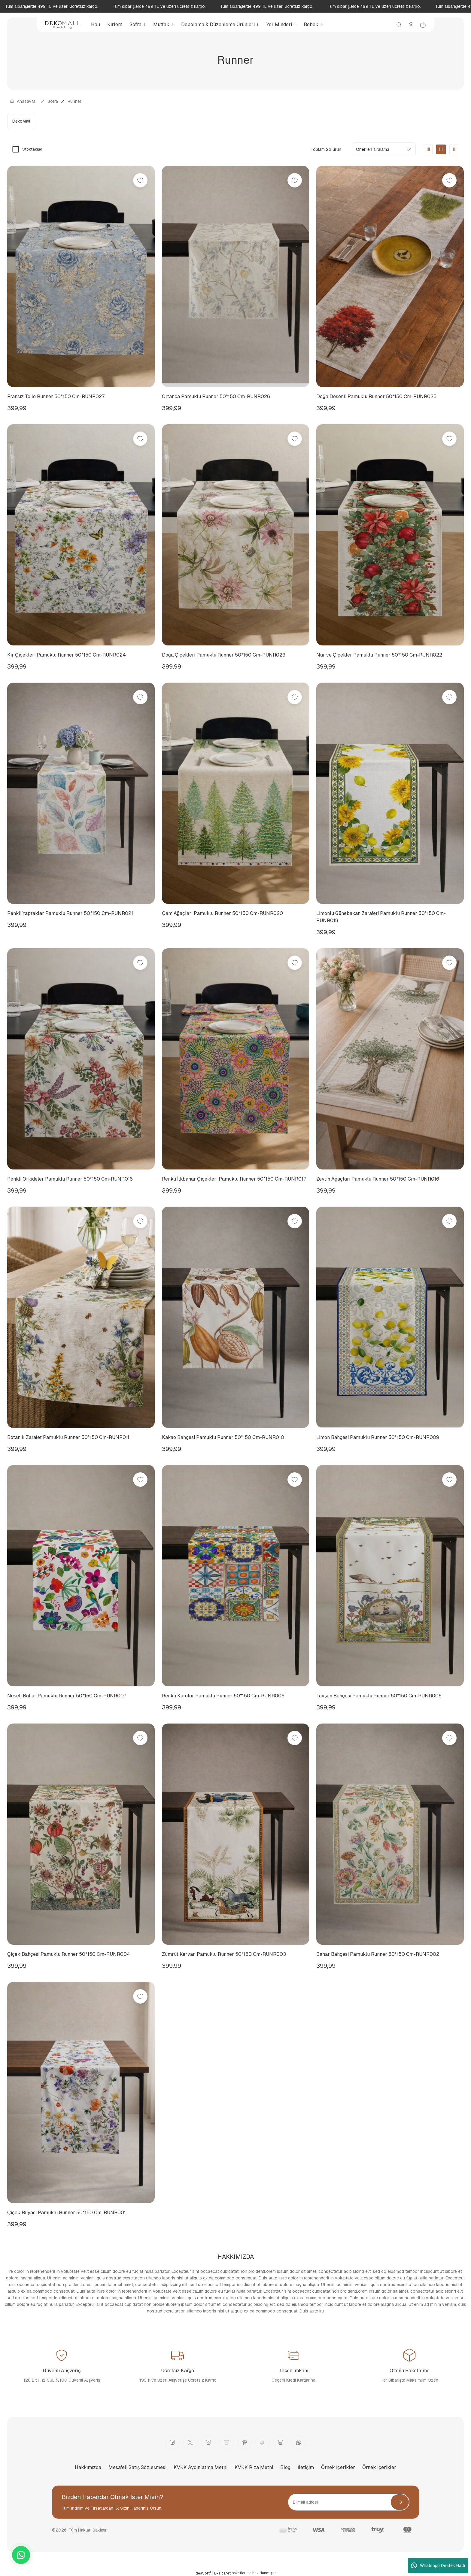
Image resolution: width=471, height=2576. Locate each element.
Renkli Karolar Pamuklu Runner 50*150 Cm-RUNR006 (223, 1696)
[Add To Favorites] (140, 180)
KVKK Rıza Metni (254, 2467)
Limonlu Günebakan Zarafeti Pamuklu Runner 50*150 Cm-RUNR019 (381, 917)
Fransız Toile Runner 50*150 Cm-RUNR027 (56, 396)
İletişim (306, 2467)
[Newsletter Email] (348, 2502)
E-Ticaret (222, 2573)
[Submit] (400, 2502)
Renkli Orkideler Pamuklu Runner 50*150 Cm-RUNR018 (70, 1179)
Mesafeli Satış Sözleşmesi (137, 2467)
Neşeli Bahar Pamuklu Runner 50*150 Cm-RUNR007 (66, 1696)
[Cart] (423, 24)
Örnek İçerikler (338, 2467)
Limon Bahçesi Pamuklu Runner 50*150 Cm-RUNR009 (377, 1437)
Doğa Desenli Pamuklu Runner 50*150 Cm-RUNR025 (376, 396)
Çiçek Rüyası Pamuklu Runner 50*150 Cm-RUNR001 (66, 2212)
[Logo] (62, 24)
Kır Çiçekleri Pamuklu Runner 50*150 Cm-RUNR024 (66, 655)
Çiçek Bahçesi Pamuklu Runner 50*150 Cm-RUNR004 (68, 1954)
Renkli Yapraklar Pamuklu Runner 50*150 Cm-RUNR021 (70, 913)
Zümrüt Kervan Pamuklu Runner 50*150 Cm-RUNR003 (224, 1954)
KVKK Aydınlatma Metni (200, 2467)
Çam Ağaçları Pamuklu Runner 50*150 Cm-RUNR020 (222, 913)
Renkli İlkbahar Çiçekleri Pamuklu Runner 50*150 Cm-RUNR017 (234, 1179)
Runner (74, 101)
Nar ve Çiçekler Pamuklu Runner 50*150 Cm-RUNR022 (379, 655)
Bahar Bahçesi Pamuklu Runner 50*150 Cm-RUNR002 (377, 1954)
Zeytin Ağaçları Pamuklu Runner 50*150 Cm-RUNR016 (377, 1179)
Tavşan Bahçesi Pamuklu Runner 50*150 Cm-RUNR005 (379, 1696)
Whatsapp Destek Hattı (438, 2565)
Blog (285, 2467)
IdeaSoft (203, 2573)
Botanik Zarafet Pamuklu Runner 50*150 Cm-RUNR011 (68, 1437)
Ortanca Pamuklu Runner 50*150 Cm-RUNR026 (216, 396)
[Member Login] (411, 24)
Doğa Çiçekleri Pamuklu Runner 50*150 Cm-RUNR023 (223, 655)
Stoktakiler (32, 149)
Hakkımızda (88, 2467)
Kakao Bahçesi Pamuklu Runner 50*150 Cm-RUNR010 (223, 1437)
